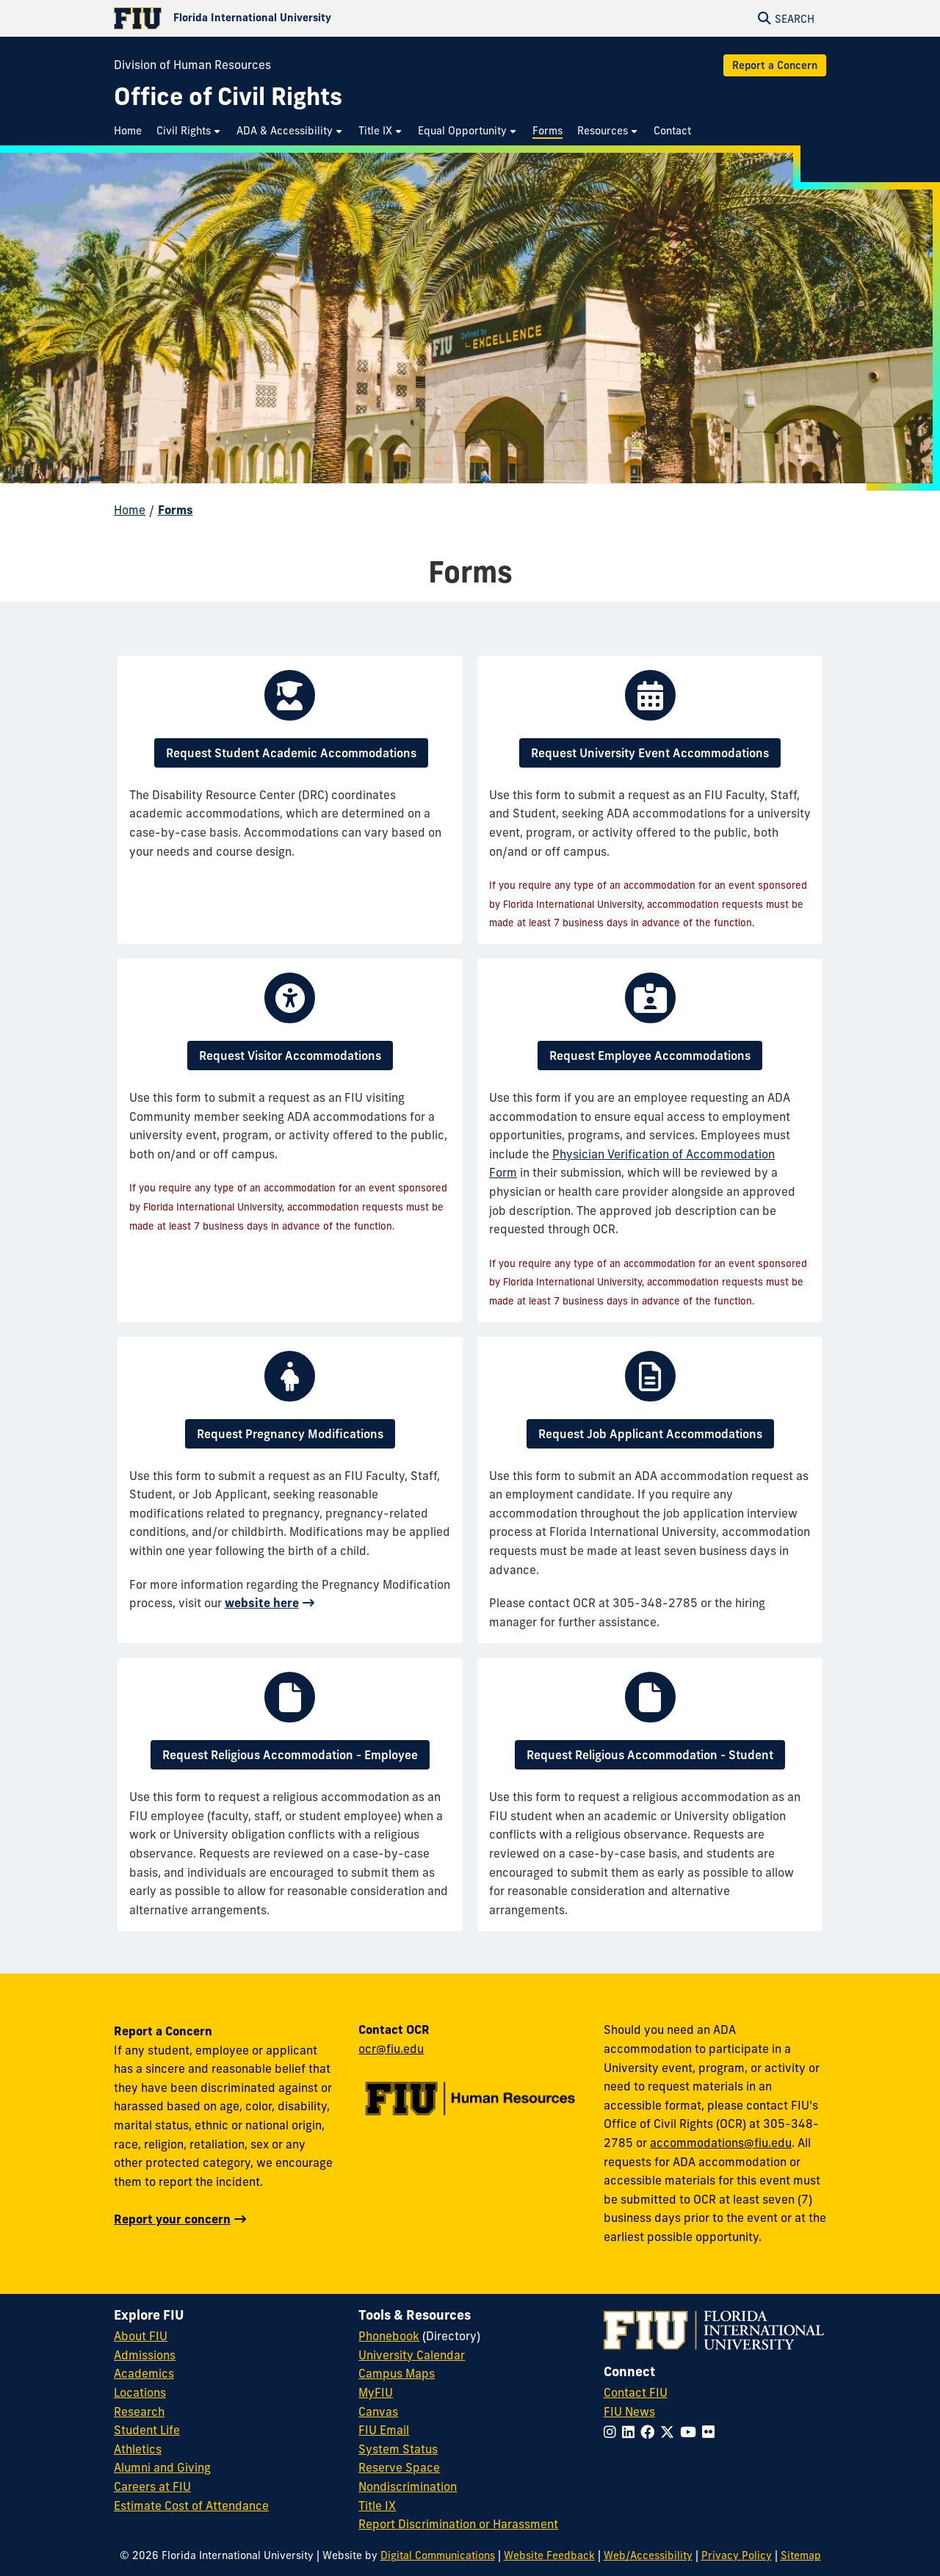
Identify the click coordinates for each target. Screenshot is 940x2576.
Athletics (138, 2449)
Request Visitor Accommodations (290, 1055)
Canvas (378, 2411)
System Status (398, 2449)
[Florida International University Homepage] (292, 18)
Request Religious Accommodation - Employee (290, 1754)
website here (262, 1602)
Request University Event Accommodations (650, 753)
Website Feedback (549, 2555)
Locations (140, 2392)
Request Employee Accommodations (650, 1055)
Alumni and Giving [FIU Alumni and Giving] (162, 2467)
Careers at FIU (152, 2486)
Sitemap (801, 2555)
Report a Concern (774, 65)
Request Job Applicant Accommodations (650, 1433)
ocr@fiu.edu (391, 2048)
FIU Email (383, 2429)
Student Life (147, 2429)
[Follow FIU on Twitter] (670, 2432)
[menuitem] (131, 131)
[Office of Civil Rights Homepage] (228, 96)
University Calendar (411, 2355)
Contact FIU (636, 2392)
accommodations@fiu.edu (721, 2142)
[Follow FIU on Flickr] (711, 2432)
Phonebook (388, 2335)
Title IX (377, 2505)
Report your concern (172, 2219)
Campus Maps (396, 2373)
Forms (175, 509)
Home (129, 509)
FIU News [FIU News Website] (629, 2411)
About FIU (140, 2335)
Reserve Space (399, 2467)
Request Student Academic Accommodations (291, 753)
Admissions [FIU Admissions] (145, 2355)
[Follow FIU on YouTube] (691, 2432)
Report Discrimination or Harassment (458, 2524)
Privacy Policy (736, 2555)
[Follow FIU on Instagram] (613, 2432)
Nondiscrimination (407, 2486)
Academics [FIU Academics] (144, 2373)
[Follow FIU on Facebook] (650, 2432)
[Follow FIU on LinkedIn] (631, 2432)
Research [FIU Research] (139, 2411)
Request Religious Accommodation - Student (650, 1754)
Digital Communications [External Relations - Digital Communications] (437, 2555)
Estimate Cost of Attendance (191, 2505)
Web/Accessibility (648, 2555)
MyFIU (375, 2392)
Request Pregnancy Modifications (290, 1433)
